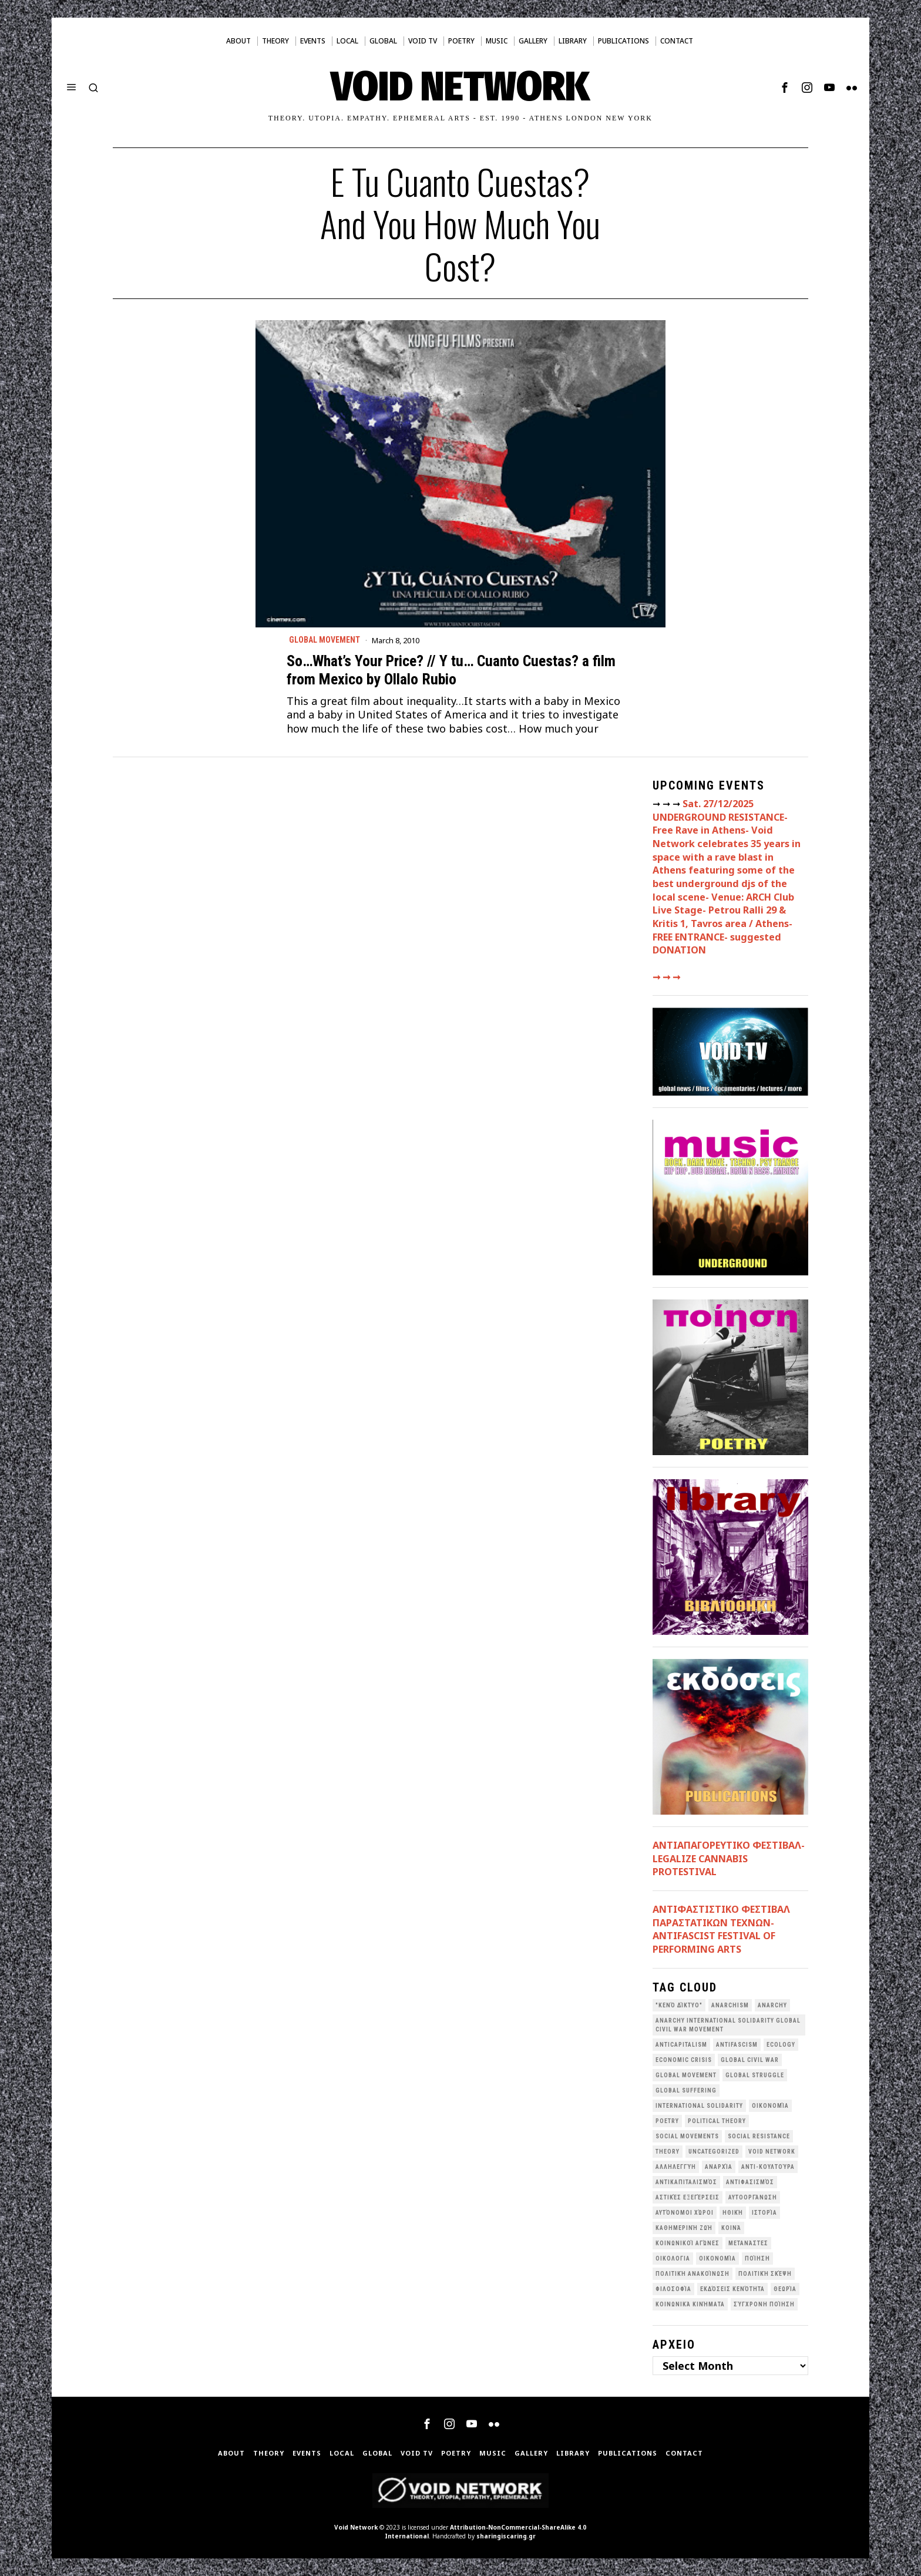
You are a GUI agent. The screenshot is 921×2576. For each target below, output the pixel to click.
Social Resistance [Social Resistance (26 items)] (759, 2136)
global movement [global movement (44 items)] (686, 2075)
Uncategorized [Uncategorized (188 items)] (714, 2151)
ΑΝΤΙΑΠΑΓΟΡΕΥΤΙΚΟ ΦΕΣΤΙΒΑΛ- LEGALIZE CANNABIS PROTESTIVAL (729, 1858)
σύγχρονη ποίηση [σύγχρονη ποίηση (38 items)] (764, 2304)
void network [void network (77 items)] (771, 2151)
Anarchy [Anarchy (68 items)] (772, 2005)
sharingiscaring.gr (506, 2536)
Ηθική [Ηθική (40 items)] (732, 2212)
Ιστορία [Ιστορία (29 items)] (764, 2212)
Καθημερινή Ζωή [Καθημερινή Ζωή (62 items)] (684, 2228)
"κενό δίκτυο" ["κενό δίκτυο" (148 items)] (679, 2005)
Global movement (324, 639)
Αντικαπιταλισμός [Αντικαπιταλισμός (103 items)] (686, 2182)
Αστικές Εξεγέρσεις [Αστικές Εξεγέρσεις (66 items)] (688, 2197)
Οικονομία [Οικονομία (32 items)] (717, 2258)
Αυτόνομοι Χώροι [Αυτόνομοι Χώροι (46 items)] (685, 2212)
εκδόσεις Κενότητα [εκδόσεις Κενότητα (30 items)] (732, 2289)
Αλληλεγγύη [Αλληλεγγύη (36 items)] (676, 2167)
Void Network (356, 2527)
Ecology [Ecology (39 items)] (781, 2044)
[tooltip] (784, 87)
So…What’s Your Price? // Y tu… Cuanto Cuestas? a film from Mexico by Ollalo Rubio (451, 670)
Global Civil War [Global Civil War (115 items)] (750, 2060)
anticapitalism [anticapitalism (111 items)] (681, 2044)
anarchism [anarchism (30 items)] (730, 2005)
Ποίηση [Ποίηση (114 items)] (757, 2258)
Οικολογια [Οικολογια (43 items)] (673, 2258)
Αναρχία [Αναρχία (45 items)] (718, 2167)
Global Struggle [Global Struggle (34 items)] (754, 2075)
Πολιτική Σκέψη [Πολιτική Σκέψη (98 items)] (765, 2274)
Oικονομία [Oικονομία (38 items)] (770, 2106)
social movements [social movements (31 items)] (687, 2136)
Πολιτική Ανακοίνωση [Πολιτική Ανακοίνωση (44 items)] (693, 2274)
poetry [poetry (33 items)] (667, 2121)
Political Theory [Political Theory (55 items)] (717, 2121)
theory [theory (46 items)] (668, 2151)
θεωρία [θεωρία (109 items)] (785, 2289)
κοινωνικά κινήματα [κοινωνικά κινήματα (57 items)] (690, 2304)
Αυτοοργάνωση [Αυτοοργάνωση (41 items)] (752, 2197)
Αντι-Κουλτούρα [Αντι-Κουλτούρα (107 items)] (768, 2167)
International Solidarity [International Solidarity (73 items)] (699, 2106)
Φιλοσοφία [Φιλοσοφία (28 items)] (673, 2289)
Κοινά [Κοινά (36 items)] (731, 2228)
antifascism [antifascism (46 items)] (737, 2044)
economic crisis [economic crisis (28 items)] (684, 2060)
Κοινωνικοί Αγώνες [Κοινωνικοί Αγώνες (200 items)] (688, 2243)
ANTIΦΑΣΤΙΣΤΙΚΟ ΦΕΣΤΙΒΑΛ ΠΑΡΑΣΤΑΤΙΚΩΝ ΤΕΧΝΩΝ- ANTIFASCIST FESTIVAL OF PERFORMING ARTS (721, 1929)
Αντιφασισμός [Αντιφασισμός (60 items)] (750, 2182)
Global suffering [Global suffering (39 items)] (686, 2090)
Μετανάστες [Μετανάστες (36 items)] (748, 2243)
